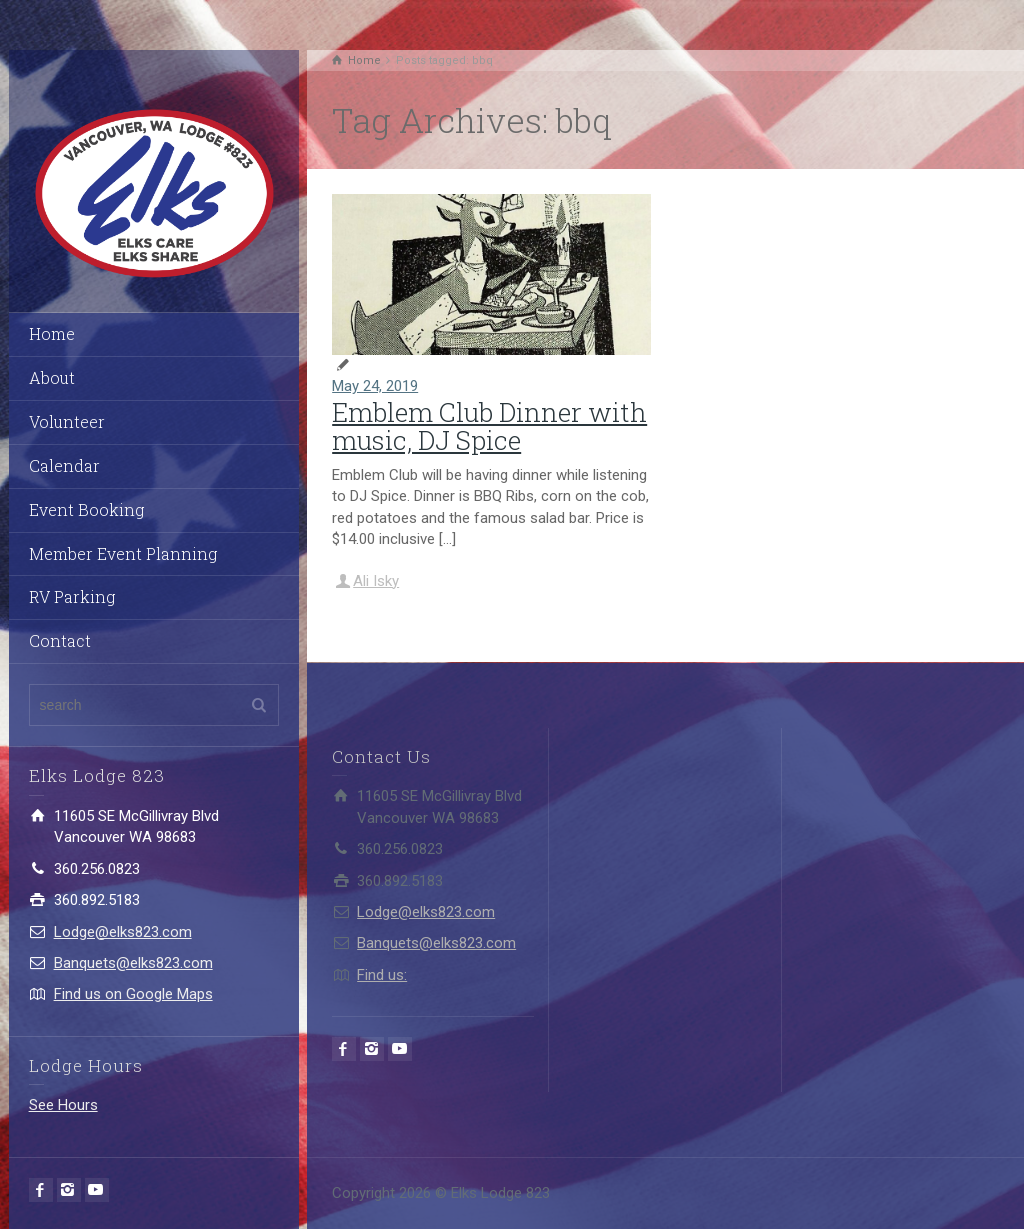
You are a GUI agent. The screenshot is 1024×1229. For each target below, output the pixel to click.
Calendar (64, 465)
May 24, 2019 (375, 386)
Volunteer (67, 421)
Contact (60, 640)
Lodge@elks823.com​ (123, 932)
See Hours (63, 1105)
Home (52, 333)
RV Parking (72, 596)
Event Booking (86, 509)
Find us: (382, 975)
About (52, 377)
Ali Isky (376, 581)
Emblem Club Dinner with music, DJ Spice (489, 426)
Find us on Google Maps (133, 994)
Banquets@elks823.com (133, 963)
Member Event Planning (123, 553)
